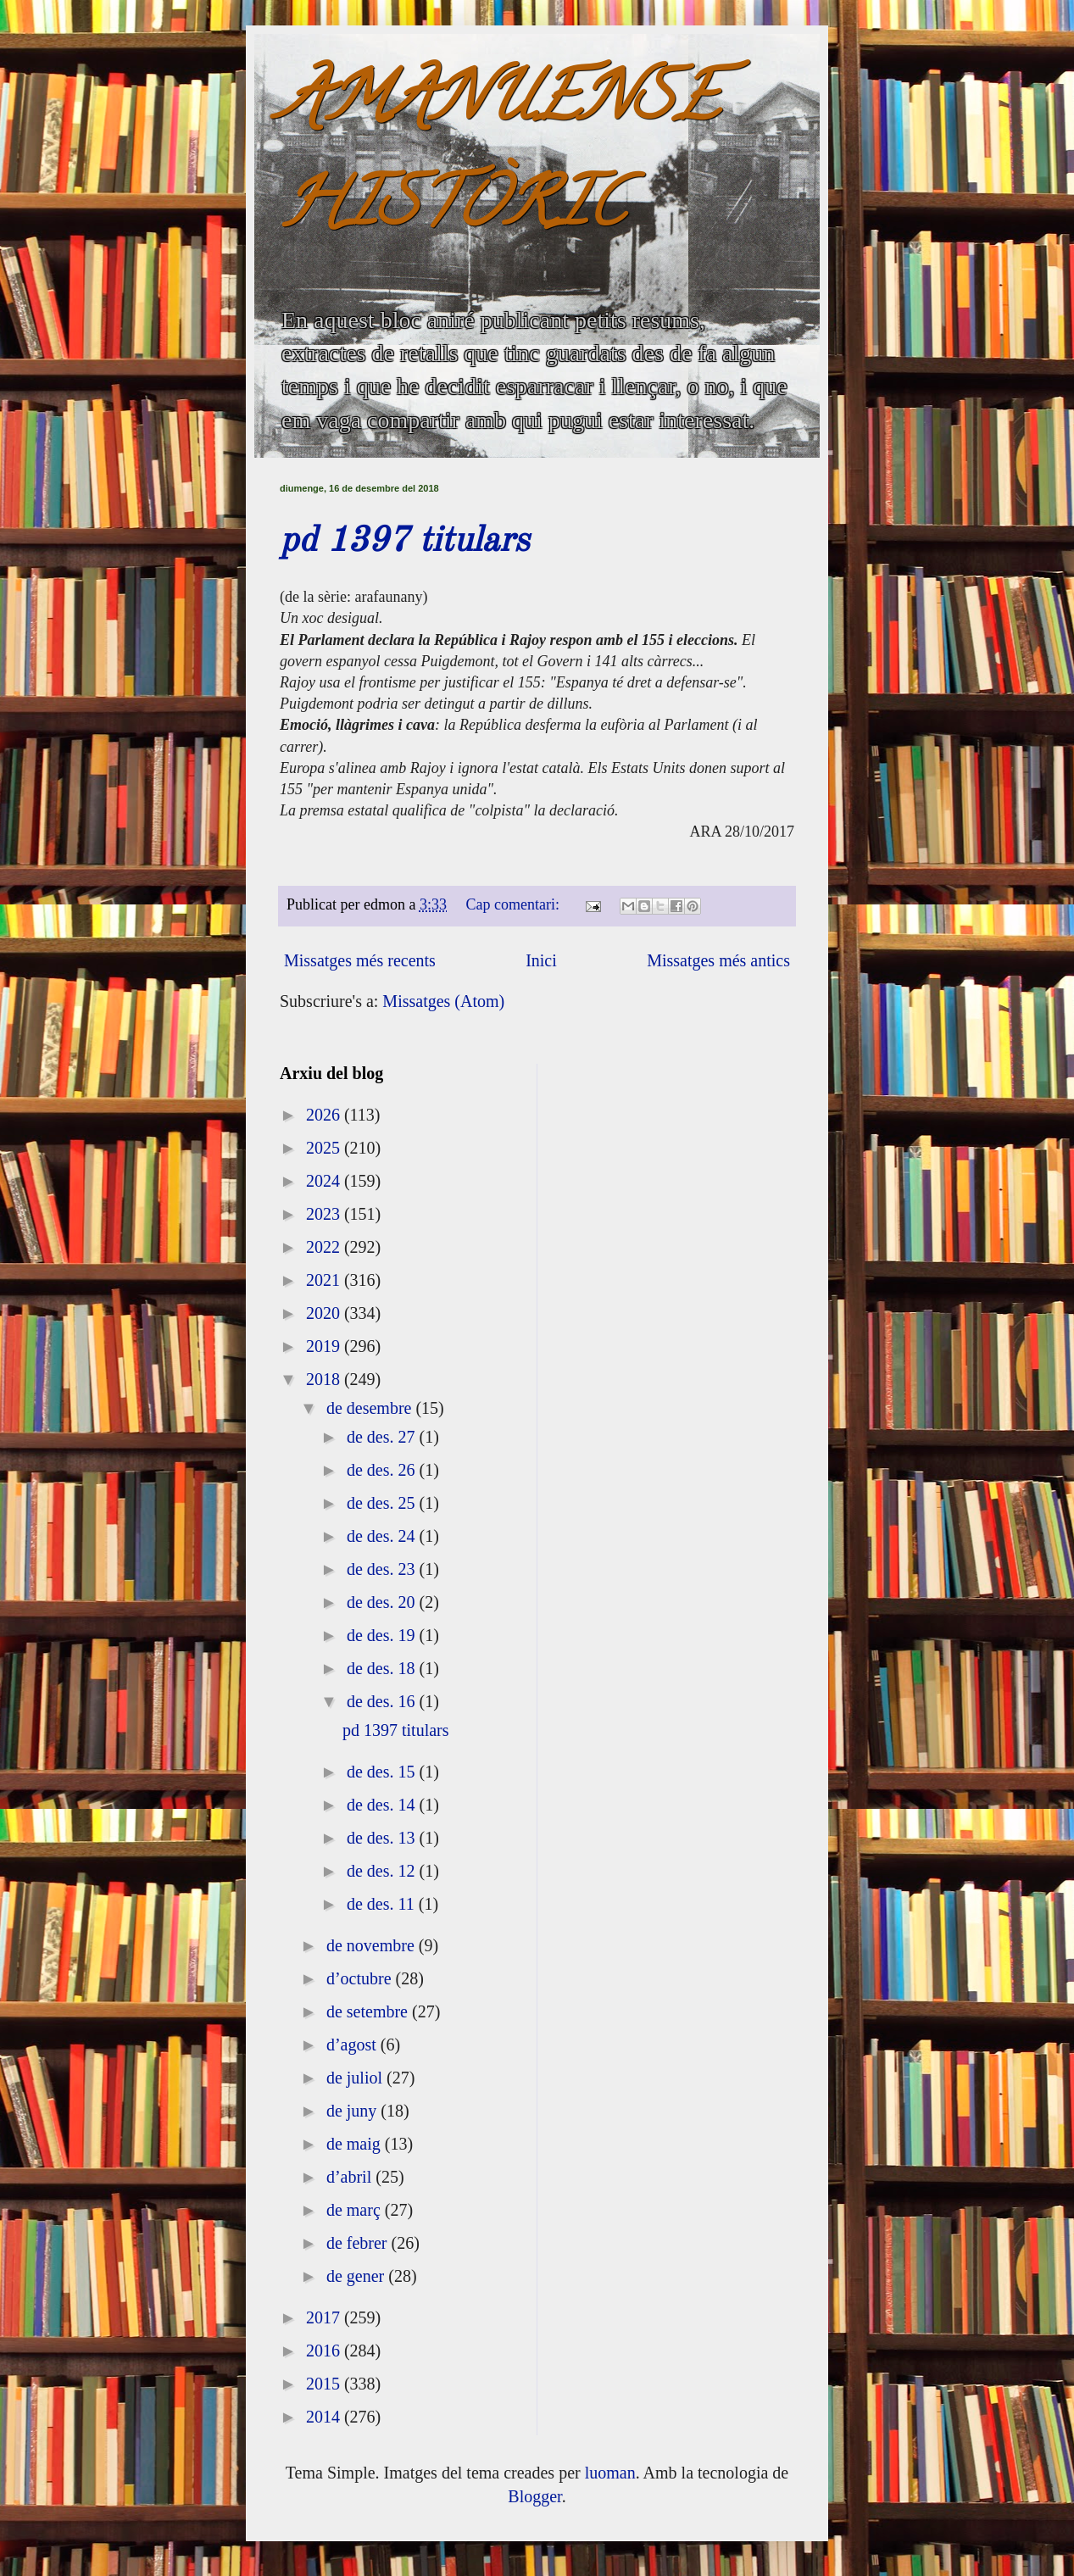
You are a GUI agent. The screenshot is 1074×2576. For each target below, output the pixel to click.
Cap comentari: (515, 904)
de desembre (371, 1408)
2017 (325, 2317)
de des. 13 (383, 1837)
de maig (355, 2143)
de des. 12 (383, 1870)
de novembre (372, 1945)
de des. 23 (383, 1569)
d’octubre (361, 1978)
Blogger (534, 2496)
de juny (353, 2110)
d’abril (351, 2176)
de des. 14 (383, 1804)
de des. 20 (383, 1602)
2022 (325, 1247)
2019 (325, 1346)
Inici (541, 960)
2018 (325, 1379)
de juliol (356, 2077)
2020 (325, 1313)
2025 (325, 1147)
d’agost (353, 2044)
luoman (610, 2472)
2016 (325, 2350)
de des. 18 (383, 1668)
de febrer (359, 2243)
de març (355, 2209)
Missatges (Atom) (443, 1001)
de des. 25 (383, 1503)
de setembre (369, 2011)
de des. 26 (383, 1469)
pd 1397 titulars (404, 541)
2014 (325, 2416)
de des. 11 (383, 1903)
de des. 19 (383, 1635)
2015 (325, 2383)
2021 (325, 1280)
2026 (325, 1114)
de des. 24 (383, 1536)
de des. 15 (383, 1771)
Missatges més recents (360, 960)
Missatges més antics (718, 960)
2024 (325, 1180)
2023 (325, 1214)
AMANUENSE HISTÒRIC (499, 158)
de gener (357, 2276)
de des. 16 (383, 1701)
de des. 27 (383, 1436)
